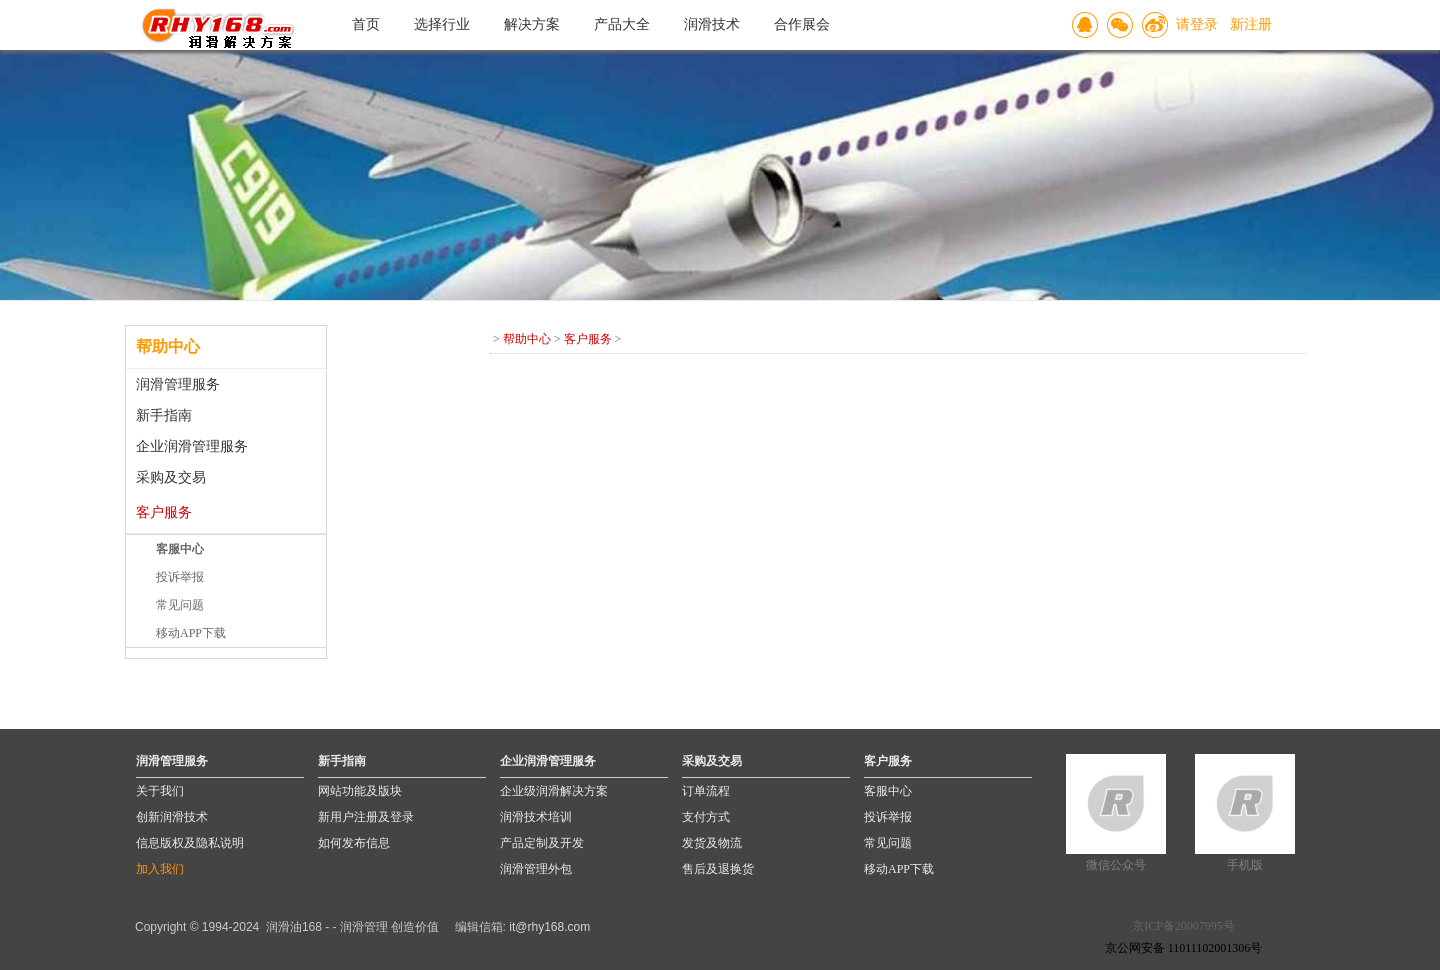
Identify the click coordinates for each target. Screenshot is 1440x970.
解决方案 (532, 24)
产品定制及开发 (542, 843)
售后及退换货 (718, 869)
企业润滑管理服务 (192, 446)
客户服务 (164, 512)
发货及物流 (712, 843)
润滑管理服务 (178, 384)
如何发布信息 (354, 843)
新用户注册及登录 (366, 817)
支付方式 (706, 817)
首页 (366, 24)
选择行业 (442, 24)
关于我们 (160, 791)
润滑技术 (712, 24)
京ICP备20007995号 (1183, 926)
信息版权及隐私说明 (190, 843)
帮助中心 (527, 339)
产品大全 (622, 24)
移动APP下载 (191, 633)
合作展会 (802, 24)
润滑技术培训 (536, 817)
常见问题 (180, 605)
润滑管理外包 (536, 869)
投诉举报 (180, 577)
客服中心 (888, 791)
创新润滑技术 (172, 817)
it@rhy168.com (549, 927)
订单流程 (706, 791)
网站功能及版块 (360, 791)
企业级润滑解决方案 (554, 791)
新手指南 (164, 415)
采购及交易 (171, 477)
